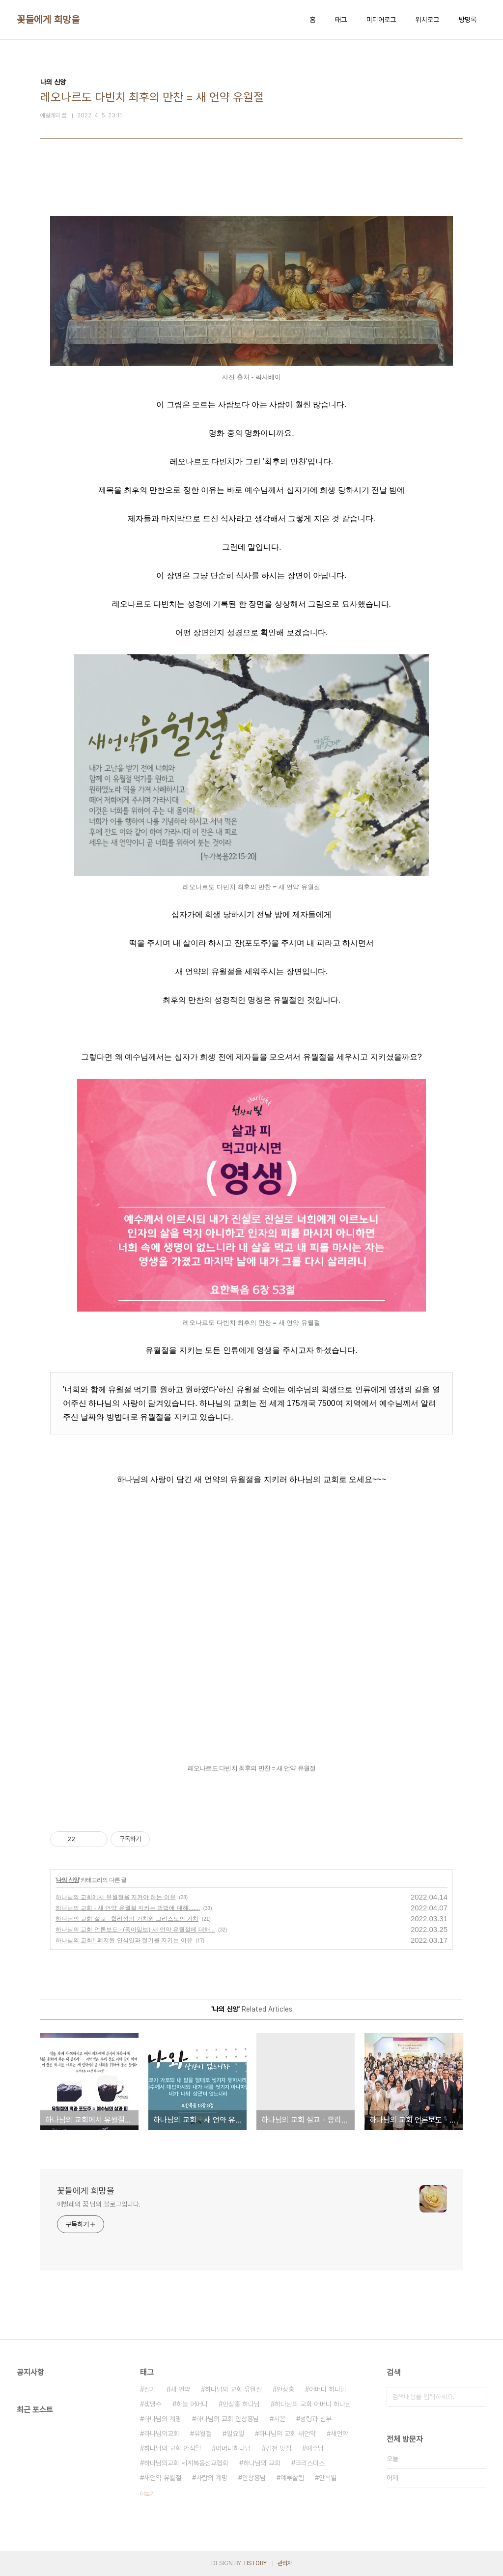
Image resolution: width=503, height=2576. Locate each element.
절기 (150, 2389)
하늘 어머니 (192, 2404)
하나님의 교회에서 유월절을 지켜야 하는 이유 (116, 1897)
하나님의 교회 (261, 2463)
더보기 (147, 2494)
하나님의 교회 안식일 (172, 2448)
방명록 (467, 20)
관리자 (285, 2563)
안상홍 (285, 2389)
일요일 (235, 2433)
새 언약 (180, 2389)
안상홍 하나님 (241, 2404)
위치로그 (427, 20)
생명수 (153, 2404)
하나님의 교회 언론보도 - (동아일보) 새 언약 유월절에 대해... (135, 1929)
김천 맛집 (278, 2448)
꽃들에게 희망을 (48, 20)
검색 (476, 2396)
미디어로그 (381, 20)
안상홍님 (254, 2478)
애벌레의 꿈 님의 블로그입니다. (98, 2204)
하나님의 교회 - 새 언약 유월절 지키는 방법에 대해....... (128, 1907)
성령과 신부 (316, 2419)
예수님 (315, 2448)
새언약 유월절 (162, 2478)
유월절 (203, 2433)
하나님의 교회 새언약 (287, 2433)
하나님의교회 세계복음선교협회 (186, 2463)
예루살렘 (292, 2478)
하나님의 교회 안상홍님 (227, 2419)
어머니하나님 (233, 2448)
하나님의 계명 (162, 2419)
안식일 (327, 2478)
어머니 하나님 (327, 2389)
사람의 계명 (211, 2478)
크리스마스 (310, 2463)
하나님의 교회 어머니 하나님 (313, 2404)
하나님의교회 (161, 2433)
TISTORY (255, 2563)
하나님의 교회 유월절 (233, 2389)
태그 (341, 20)
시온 (279, 2419)
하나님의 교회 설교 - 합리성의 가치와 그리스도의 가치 (127, 1918)
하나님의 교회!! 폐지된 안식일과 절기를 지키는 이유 (124, 1940)
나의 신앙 (67, 1879)
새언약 (339, 2433)
